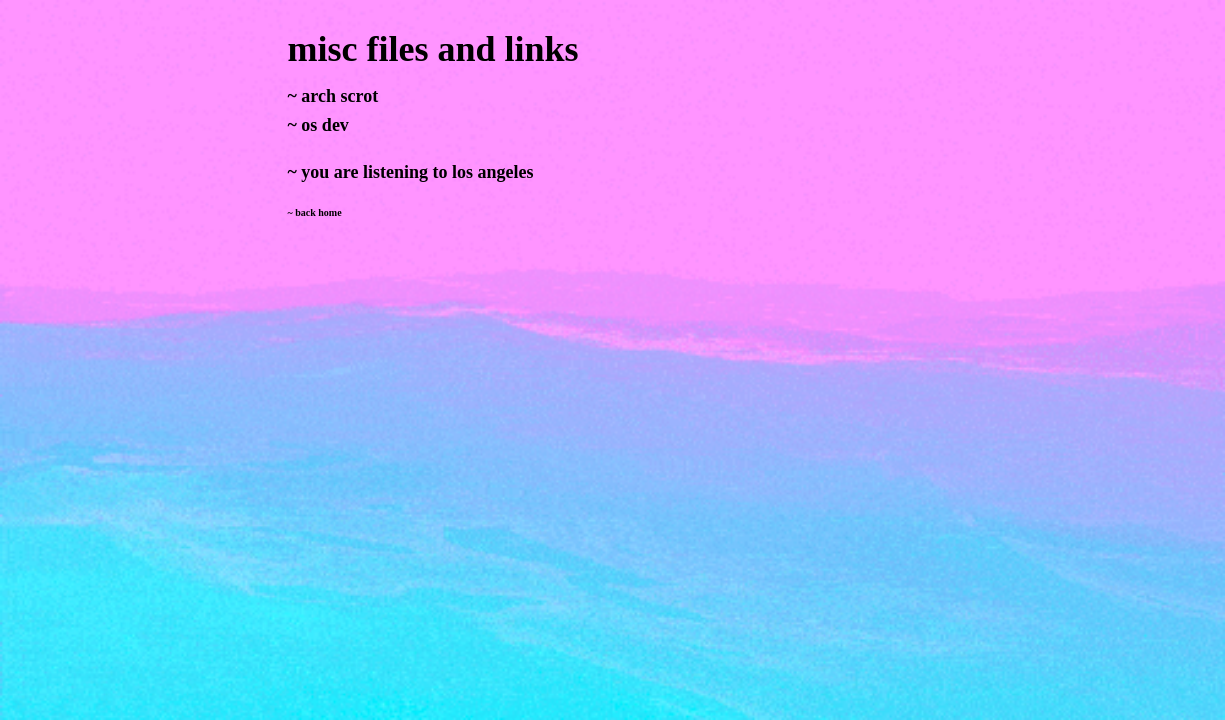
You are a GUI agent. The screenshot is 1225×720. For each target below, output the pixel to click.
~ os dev (318, 125)
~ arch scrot (333, 96)
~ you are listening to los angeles (411, 172)
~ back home (315, 212)
